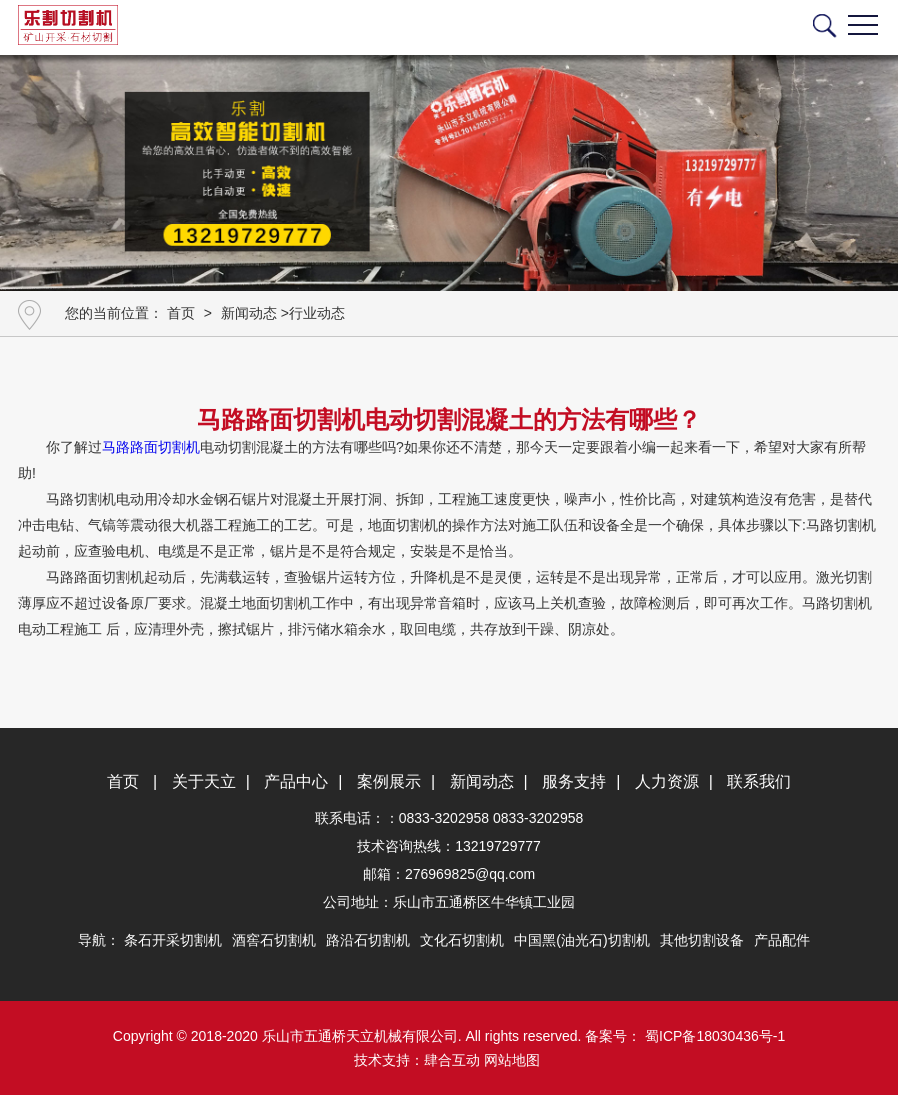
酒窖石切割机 (274, 940)
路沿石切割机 (368, 940)
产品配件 (782, 940)
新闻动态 (249, 313)
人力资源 (667, 781)
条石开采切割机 (173, 940)
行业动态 (317, 313)
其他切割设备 (702, 940)
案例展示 (389, 781)
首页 (181, 313)
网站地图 (512, 1060)
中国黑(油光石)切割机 (581, 940)
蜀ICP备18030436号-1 (713, 1036)
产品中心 (296, 781)
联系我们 (759, 781)
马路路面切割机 (151, 447)
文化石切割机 (462, 940)
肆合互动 (452, 1060)
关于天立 (204, 781)
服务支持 (574, 781)
